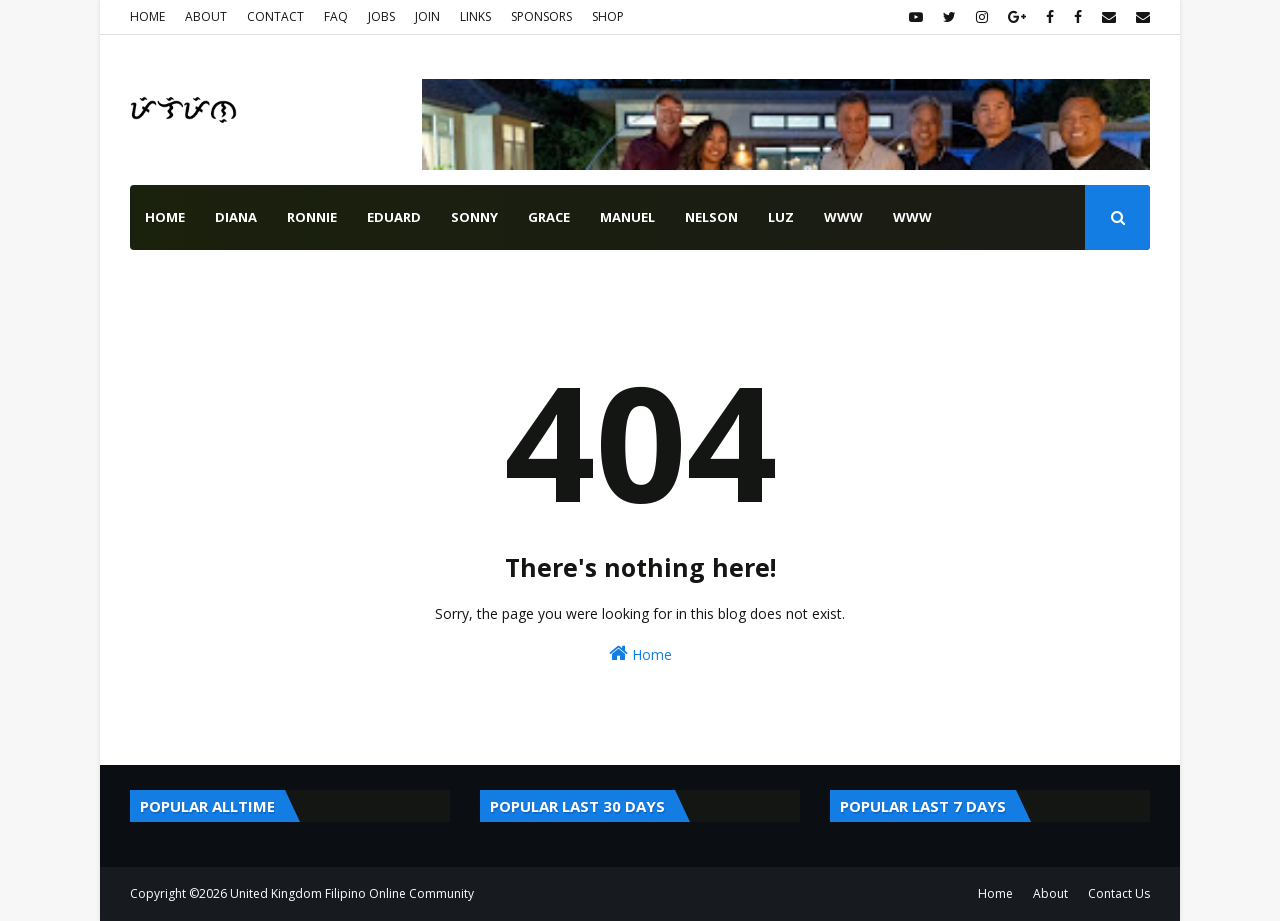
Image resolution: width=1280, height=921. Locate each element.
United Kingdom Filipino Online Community (352, 893)
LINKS (475, 16)
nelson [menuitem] (711, 217)
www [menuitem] (843, 217)
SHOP (608, 16)
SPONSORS (541, 16)
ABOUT (206, 16)
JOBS (381, 16)
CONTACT (275, 16)
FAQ (336, 16)
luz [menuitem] (781, 217)
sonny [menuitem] (474, 217)
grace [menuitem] (549, 217)
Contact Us (1119, 893)
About (1050, 893)
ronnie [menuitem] (312, 217)
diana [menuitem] (236, 217)
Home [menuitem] (165, 217)
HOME (147, 16)
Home (640, 653)
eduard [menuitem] (394, 217)
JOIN (427, 16)
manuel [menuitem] (627, 217)
